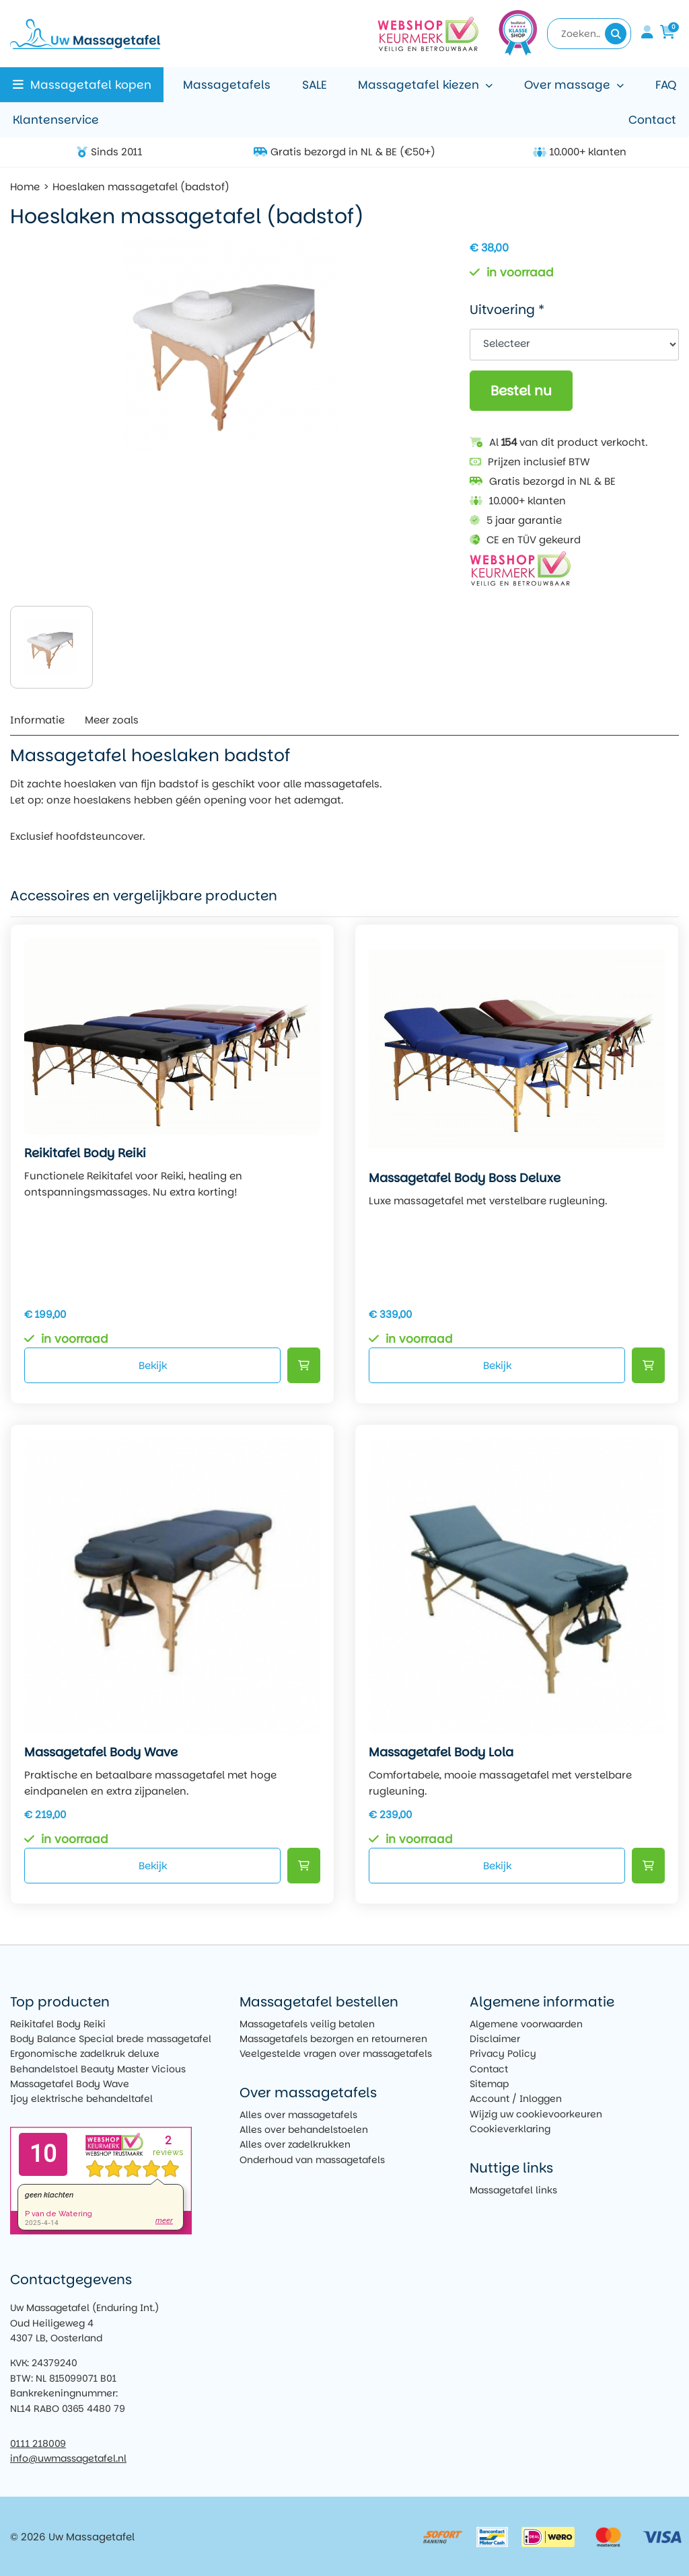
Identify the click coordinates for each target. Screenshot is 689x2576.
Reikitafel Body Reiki (58, 2024)
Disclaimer (495, 2038)
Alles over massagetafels (298, 2114)
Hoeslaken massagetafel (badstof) (140, 187)
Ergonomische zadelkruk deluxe (84, 2053)
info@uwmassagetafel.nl (68, 2458)
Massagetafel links (513, 2190)
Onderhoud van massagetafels (312, 2160)
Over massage (567, 85)
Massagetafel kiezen (418, 85)
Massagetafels (226, 85)
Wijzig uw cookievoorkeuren (536, 2114)
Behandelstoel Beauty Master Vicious (98, 2069)
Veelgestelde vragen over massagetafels (336, 2053)
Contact (652, 120)
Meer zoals (112, 720)
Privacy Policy (503, 2053)
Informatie (37, 720)
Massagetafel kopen (90, 85)
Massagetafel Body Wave (69, 2084)
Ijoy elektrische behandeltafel (81, 2098)
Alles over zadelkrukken (295, 2144)
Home (25, 187)
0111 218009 (38, 2443)
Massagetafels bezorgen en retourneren (333, 2038)
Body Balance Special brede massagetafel (110, 2038)
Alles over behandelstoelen (304, 2129)
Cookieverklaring (510, 2129)
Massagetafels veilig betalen (307, 2024)
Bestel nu (521, 390)
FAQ (665, 85)
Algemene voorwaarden (526, 2024)
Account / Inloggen (516, 2098)
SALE (314, 85)
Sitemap (489, 2084)
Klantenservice (56, 120)
